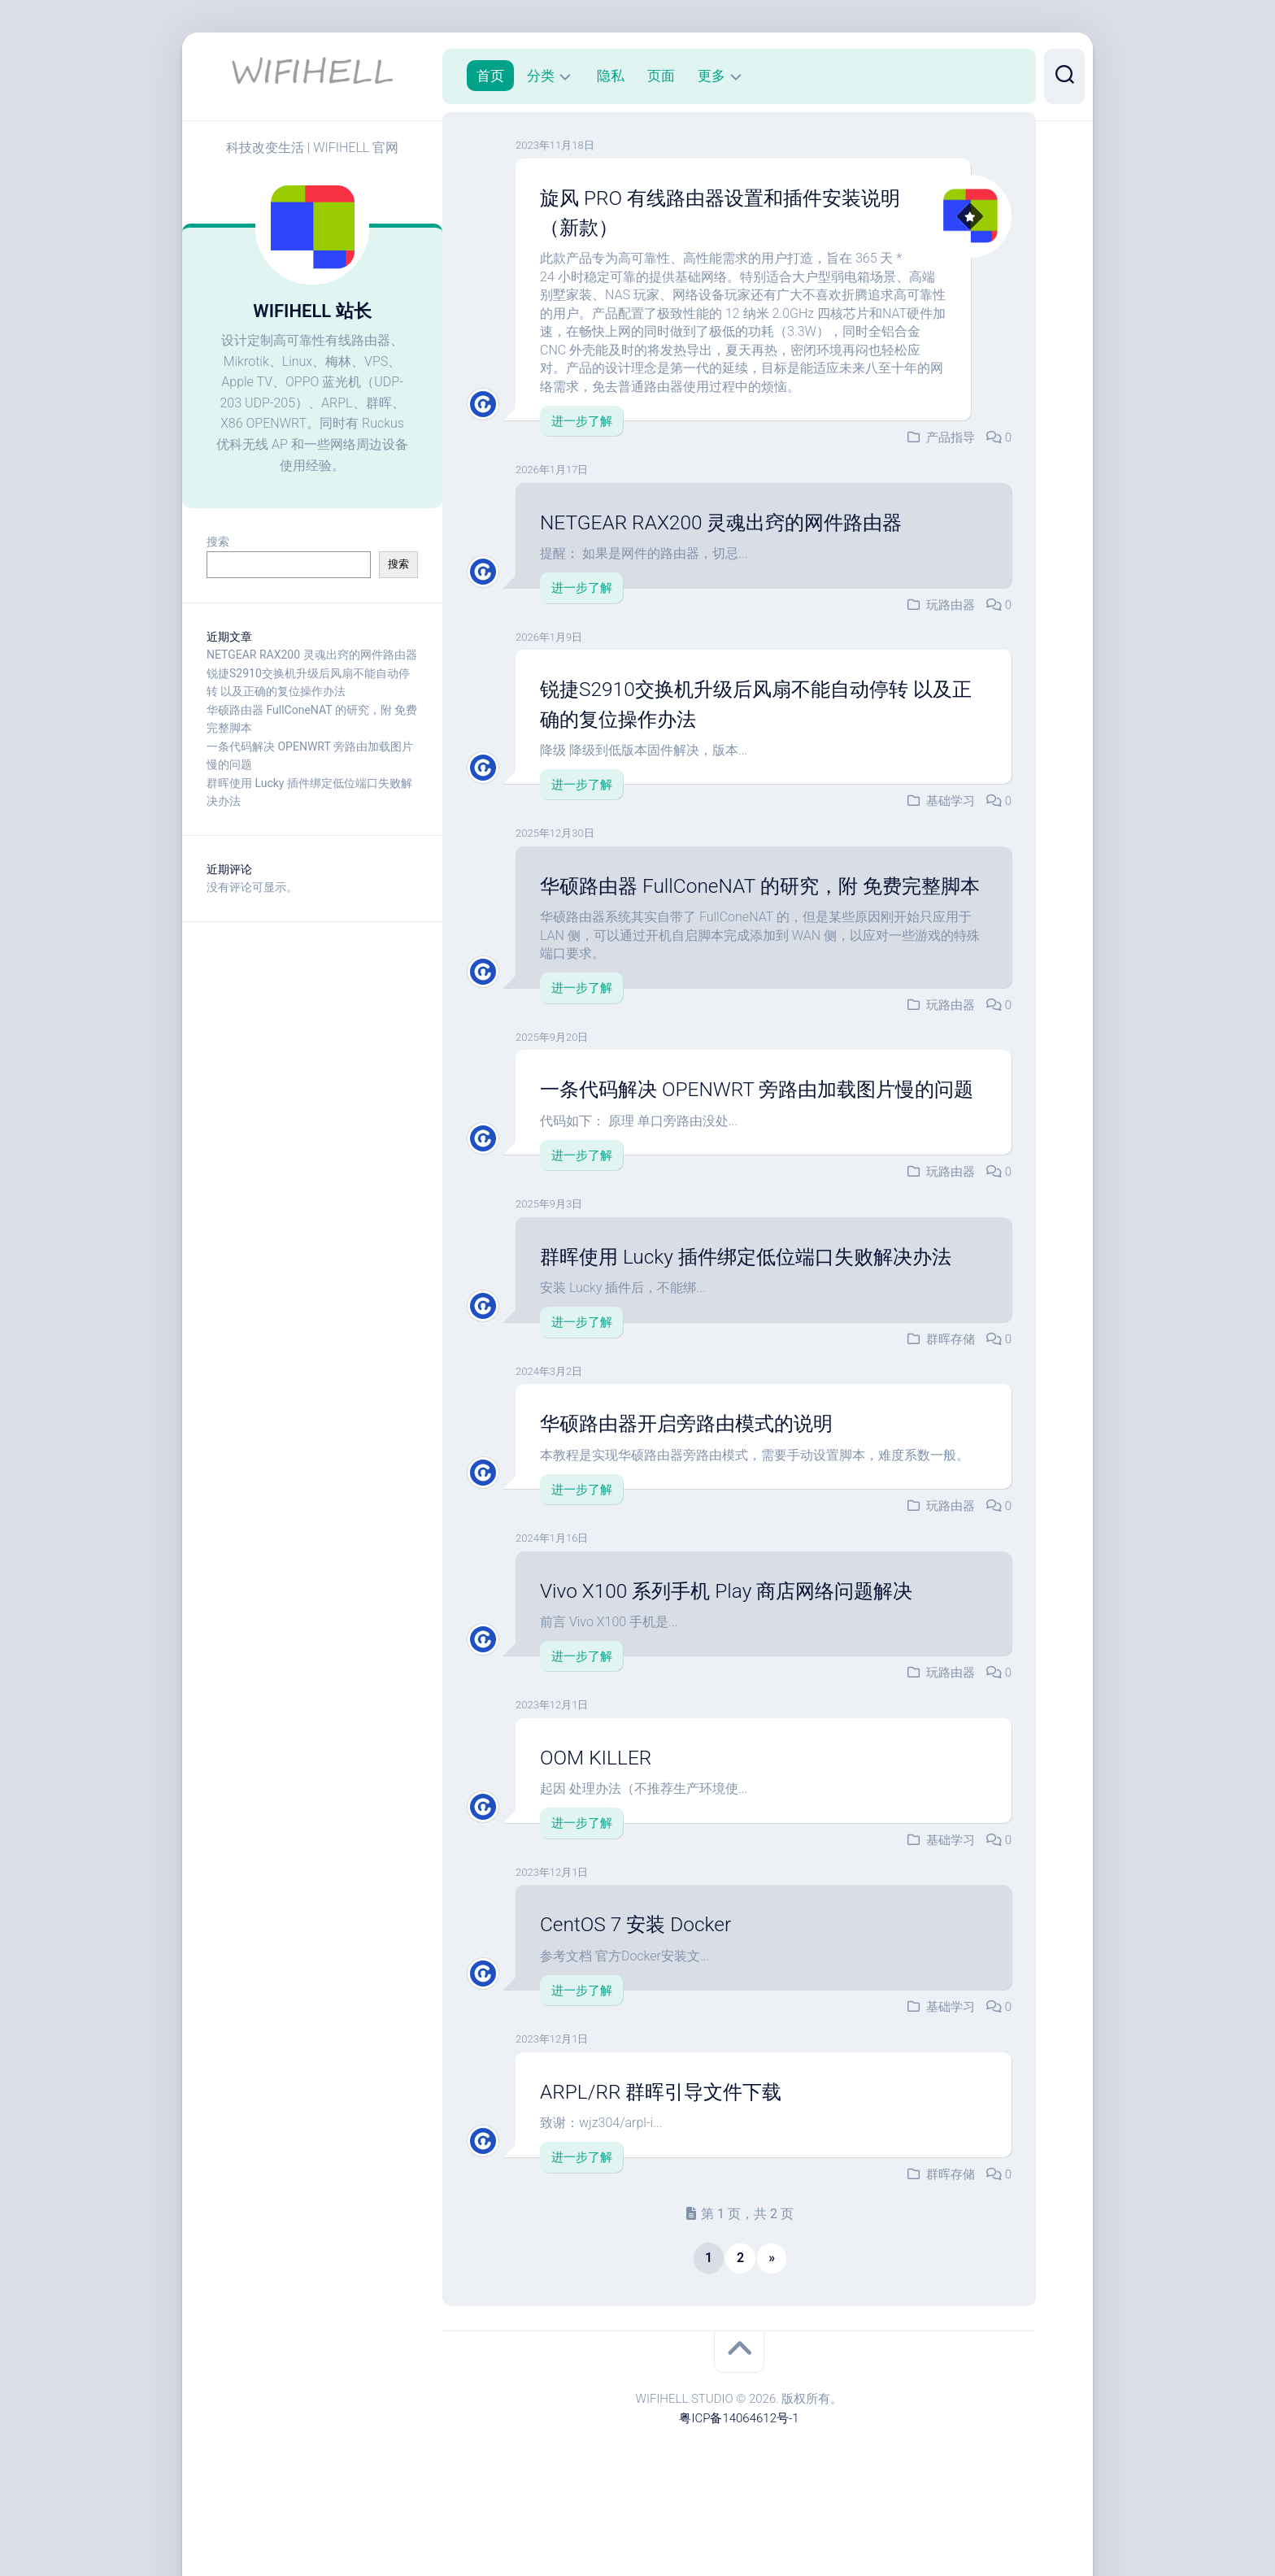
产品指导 (950, 437)
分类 (541, 75)
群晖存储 (950, 1397)
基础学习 (950, 801)
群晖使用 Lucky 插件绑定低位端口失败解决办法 (762, 1315)
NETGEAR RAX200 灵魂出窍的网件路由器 (312, 654)
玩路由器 (950, 605)
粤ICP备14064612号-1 (739, 2476)
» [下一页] (771, 2316)
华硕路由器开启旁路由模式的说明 (698, 1482)
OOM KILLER (599, 1816)
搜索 (218, 541)
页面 (661, 75)
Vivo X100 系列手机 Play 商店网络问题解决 (740, 1649)
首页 (490, 75)
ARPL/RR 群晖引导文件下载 (670, 2150)
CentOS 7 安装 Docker (642, 1983)
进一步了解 (581, 421)
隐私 (610, 75)
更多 (711, 75)
